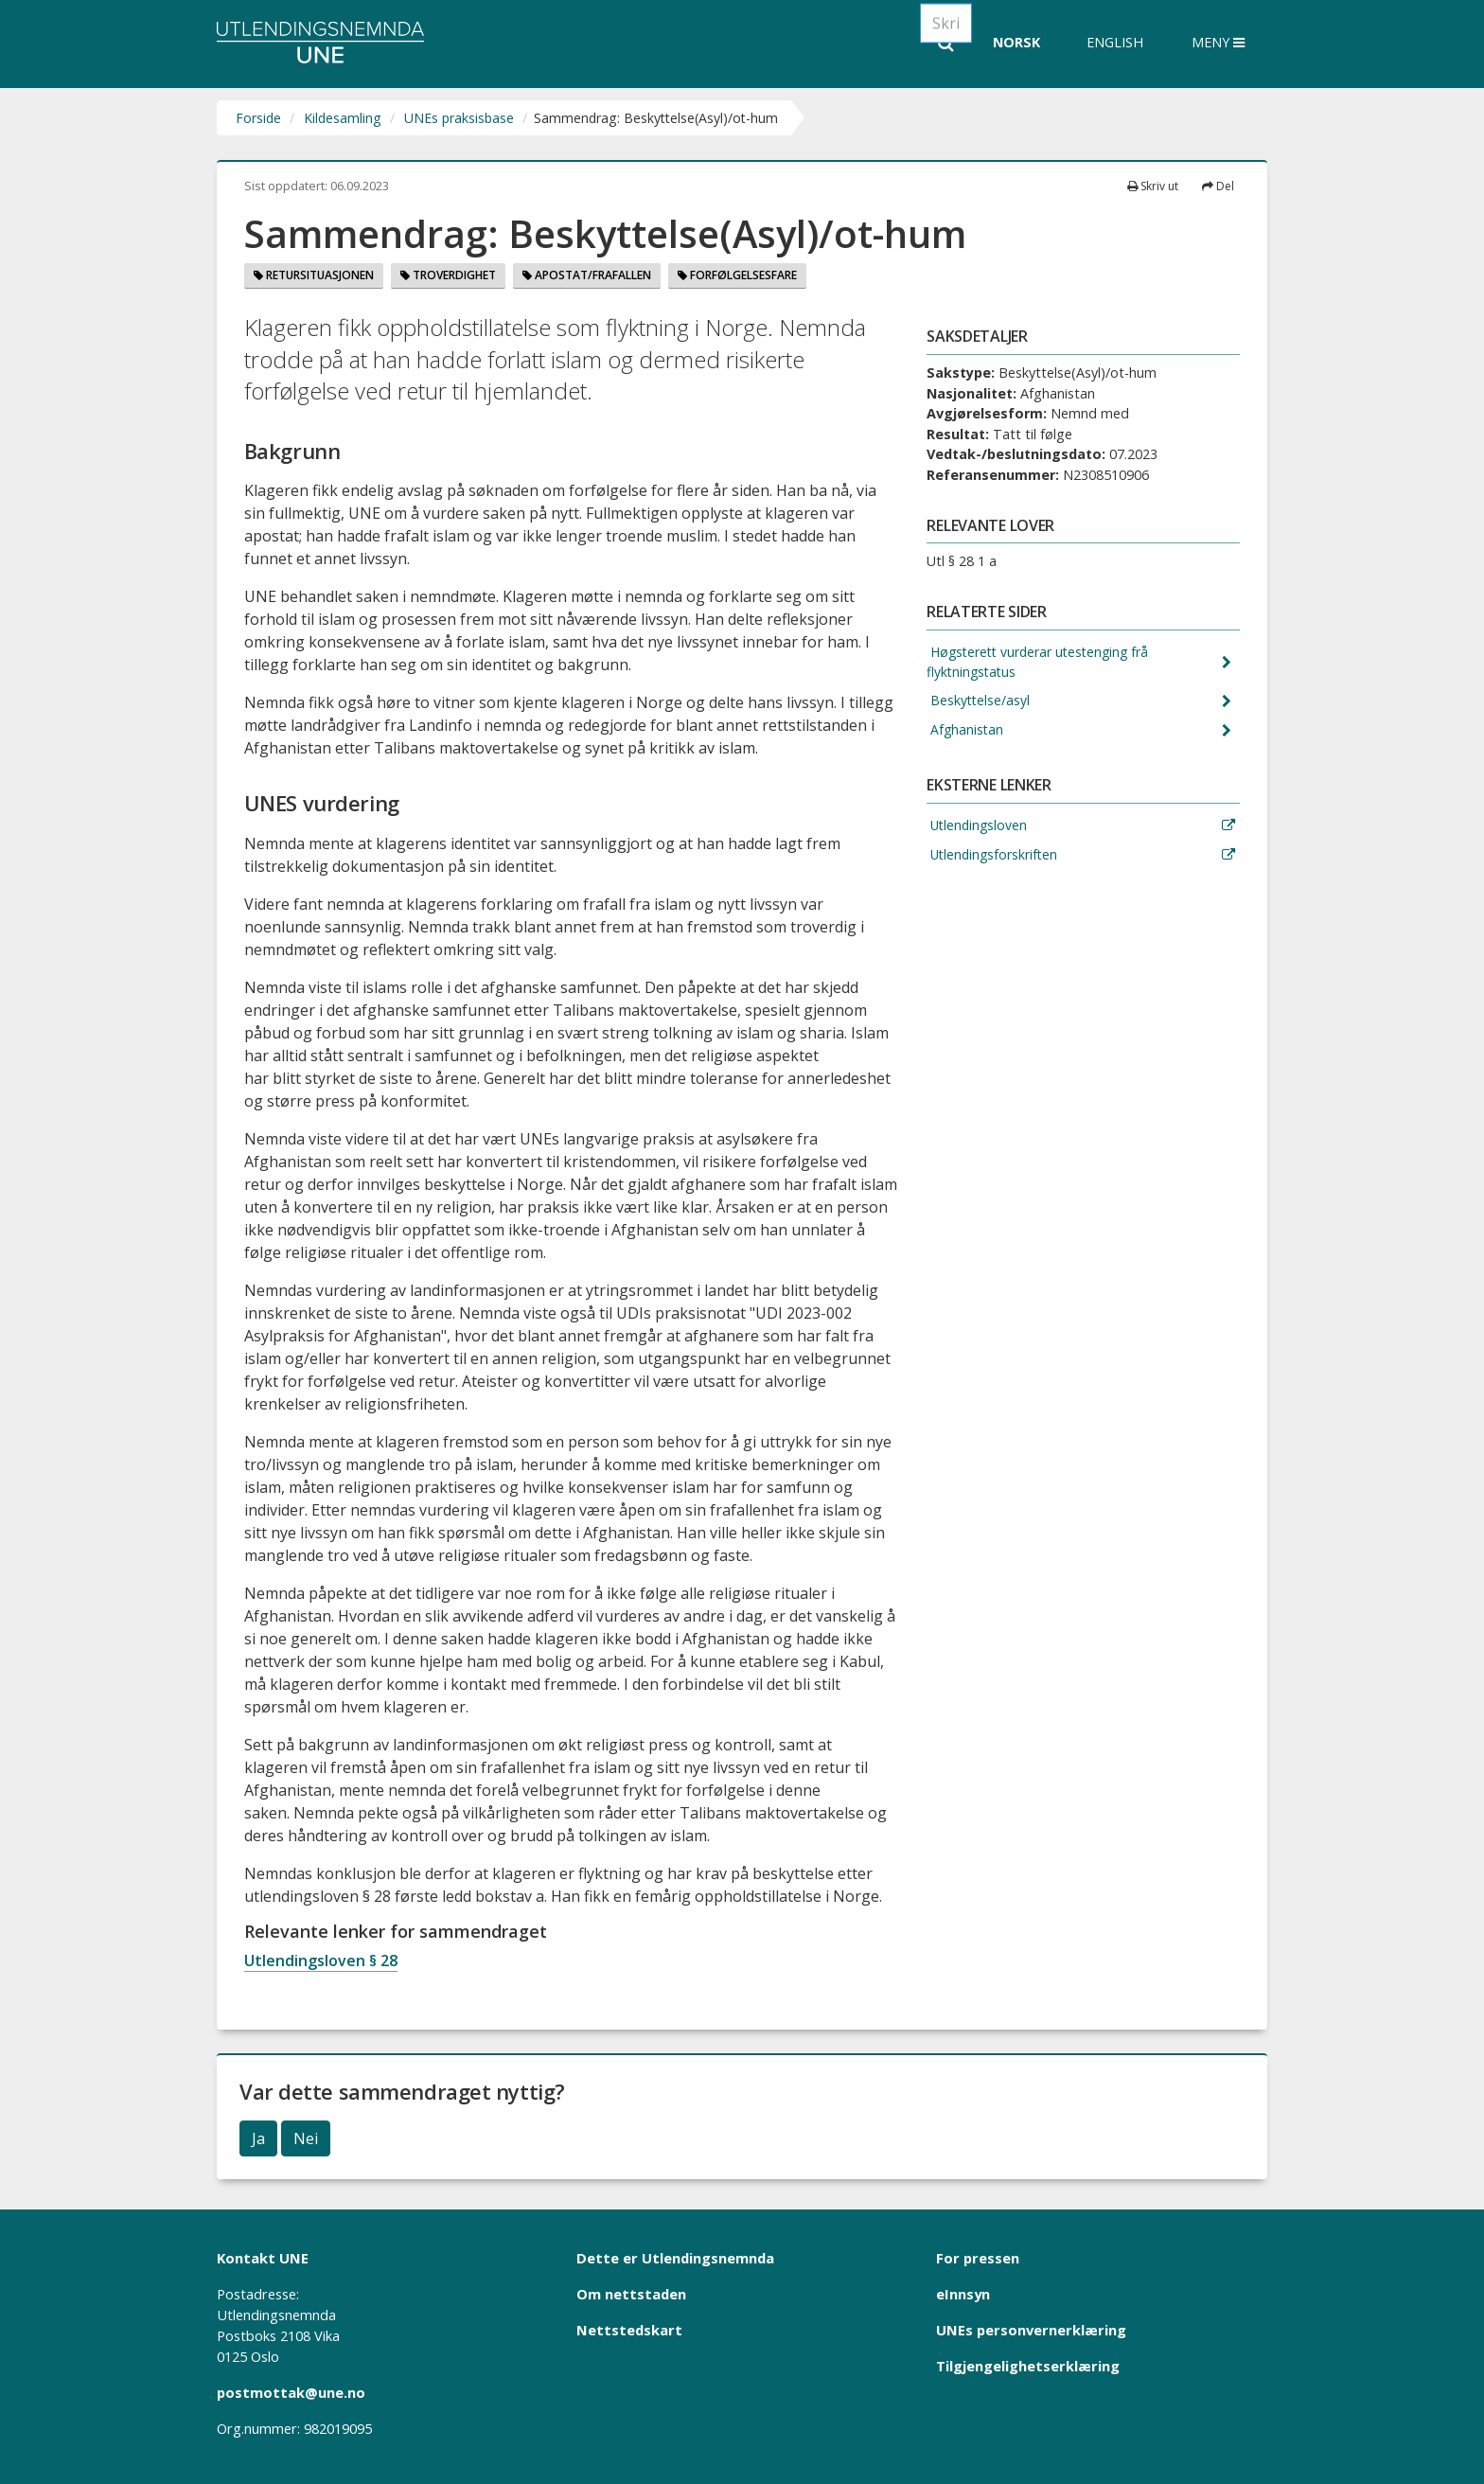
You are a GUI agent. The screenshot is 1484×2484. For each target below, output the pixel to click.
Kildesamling (342, 118)
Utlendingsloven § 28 (321, 1960)
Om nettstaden (631, 2293)
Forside (258, 118)
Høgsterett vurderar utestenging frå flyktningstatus (1042, 663)
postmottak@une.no (291, 2392)
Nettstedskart (629, 2329)
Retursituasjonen (314, 275)
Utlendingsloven (979, 829)
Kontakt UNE (263, 2257)
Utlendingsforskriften (994, 859)
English (1114, 42)
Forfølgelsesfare (737, 275)
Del (1218, 186)
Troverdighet (448, 275)
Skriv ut (1152, 186)
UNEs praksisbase (459, 118)
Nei (305, 2138)
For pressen (977, 2257)
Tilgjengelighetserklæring (1028, 2365)
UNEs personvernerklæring (1031, 2329)
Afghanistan (966, 733)
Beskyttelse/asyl (979, 703)
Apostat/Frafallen (586, 275)
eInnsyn (963, 2293)
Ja (258, 2138)
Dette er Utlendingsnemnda (675, 2257)
